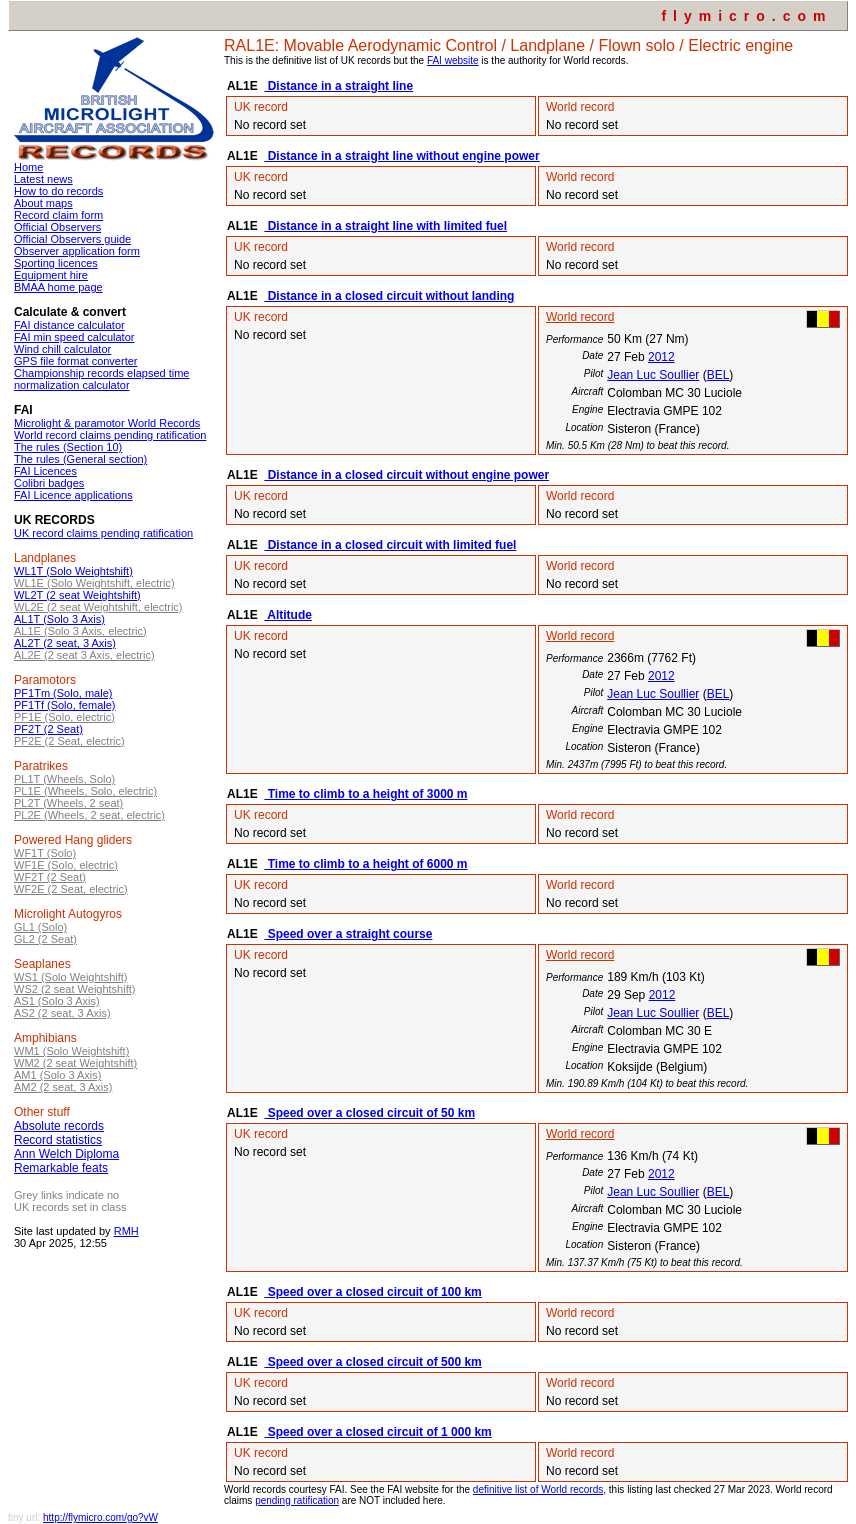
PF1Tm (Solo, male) (63, 693)
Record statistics (58, 1140)
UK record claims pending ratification (103, 533)
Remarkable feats (61, 1168)
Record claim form (58, 215)
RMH (126, 1231)
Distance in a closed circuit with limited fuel (390, 545)
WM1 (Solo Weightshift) (71, 1051)
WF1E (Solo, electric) (66, 865)
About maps (43, 203)
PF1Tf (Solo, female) (64, 705)
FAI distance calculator (69, 325)
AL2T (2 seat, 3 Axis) (65, 643)
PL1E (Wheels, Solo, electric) (85, 791)
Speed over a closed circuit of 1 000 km (377, 1432)
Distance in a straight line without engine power (401, 156)
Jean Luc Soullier (653, 375)
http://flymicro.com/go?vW (100, 1517)
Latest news (43, 179)
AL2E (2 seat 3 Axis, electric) (84, 655)
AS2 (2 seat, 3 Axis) (62, 1013)
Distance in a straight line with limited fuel (385, 226)
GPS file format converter (76, 361)
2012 (661, 357)
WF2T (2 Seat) (50, 877)
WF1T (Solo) (45, 853)
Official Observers (57, 227)
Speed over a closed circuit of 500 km (372, 1362)
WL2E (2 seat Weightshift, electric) (98, 607)
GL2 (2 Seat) (45, 939)
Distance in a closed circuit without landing (389, 296)
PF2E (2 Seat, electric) (69, 741)
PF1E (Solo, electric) (64, 717)
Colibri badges (49, 483)
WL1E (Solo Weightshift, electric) (94, 583)
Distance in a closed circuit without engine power (406, 475)
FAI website (453, 60)
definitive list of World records (538, 1489)
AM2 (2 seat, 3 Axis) (63, 1087)
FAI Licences (45, 471)
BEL (718, 375)
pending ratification (297, 1500)
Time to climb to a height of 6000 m (365, 864)
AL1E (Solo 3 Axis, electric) (80, 631)
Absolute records (59, 1126)
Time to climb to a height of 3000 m (365, 794)
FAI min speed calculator (74, 337)
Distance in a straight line (338, 86)
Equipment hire (51, 275)
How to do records (58, 191)
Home (28, 167)
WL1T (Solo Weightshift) (73, 571)
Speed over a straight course (348, 934)
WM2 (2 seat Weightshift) (75, 1063)
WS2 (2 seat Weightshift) (74, 989)
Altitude (288, 615)
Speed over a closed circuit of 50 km (369, 1113)
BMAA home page (58, 287)
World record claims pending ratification (110, 435)
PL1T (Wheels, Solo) (64, 779)
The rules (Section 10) (68, 447)
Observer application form (77, 251)
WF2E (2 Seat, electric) (71, 889)
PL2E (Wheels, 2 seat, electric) (89, 815)
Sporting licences (56, 263)
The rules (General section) (80, 459)
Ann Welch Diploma (66, 1154)
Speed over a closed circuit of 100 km (372, 1292)
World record (580, 317)
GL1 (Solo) (40, 927)
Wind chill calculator (62, 349)
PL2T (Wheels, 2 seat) (68, 803)
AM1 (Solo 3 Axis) (57, 1075)
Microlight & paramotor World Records (107, 423)
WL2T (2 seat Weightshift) (77, 595)
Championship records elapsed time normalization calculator (101, 379)
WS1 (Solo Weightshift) (71, 977)
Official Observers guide (72, 239)
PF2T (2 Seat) (48, 729)
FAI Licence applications (73, 495)
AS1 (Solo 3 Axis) (57, 1001)
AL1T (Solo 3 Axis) (59, 619)
